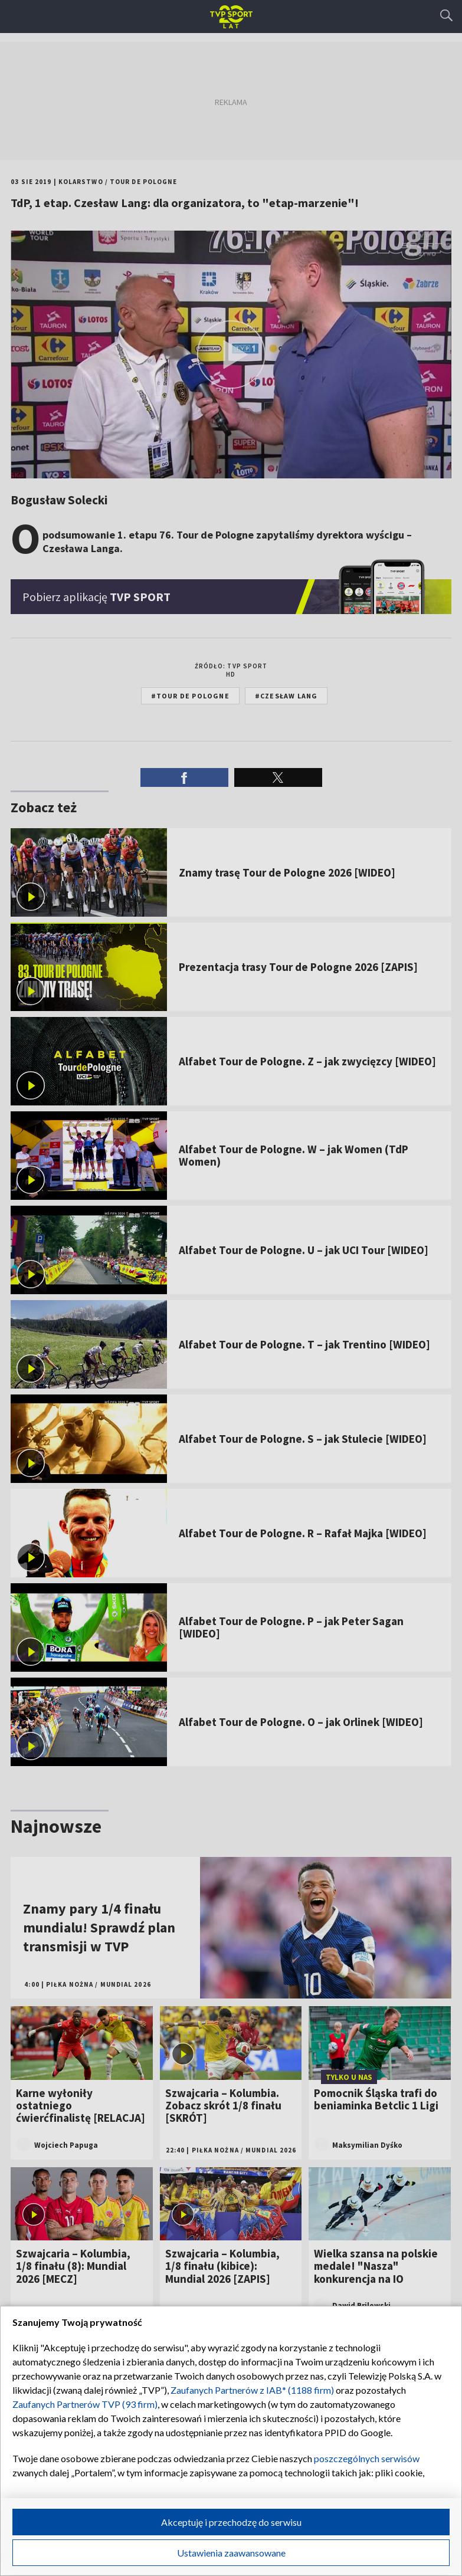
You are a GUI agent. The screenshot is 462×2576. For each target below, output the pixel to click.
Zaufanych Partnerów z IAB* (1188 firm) (252, 2389)
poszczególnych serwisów (367, 2458)
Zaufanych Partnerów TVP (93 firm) (85, 2404)
